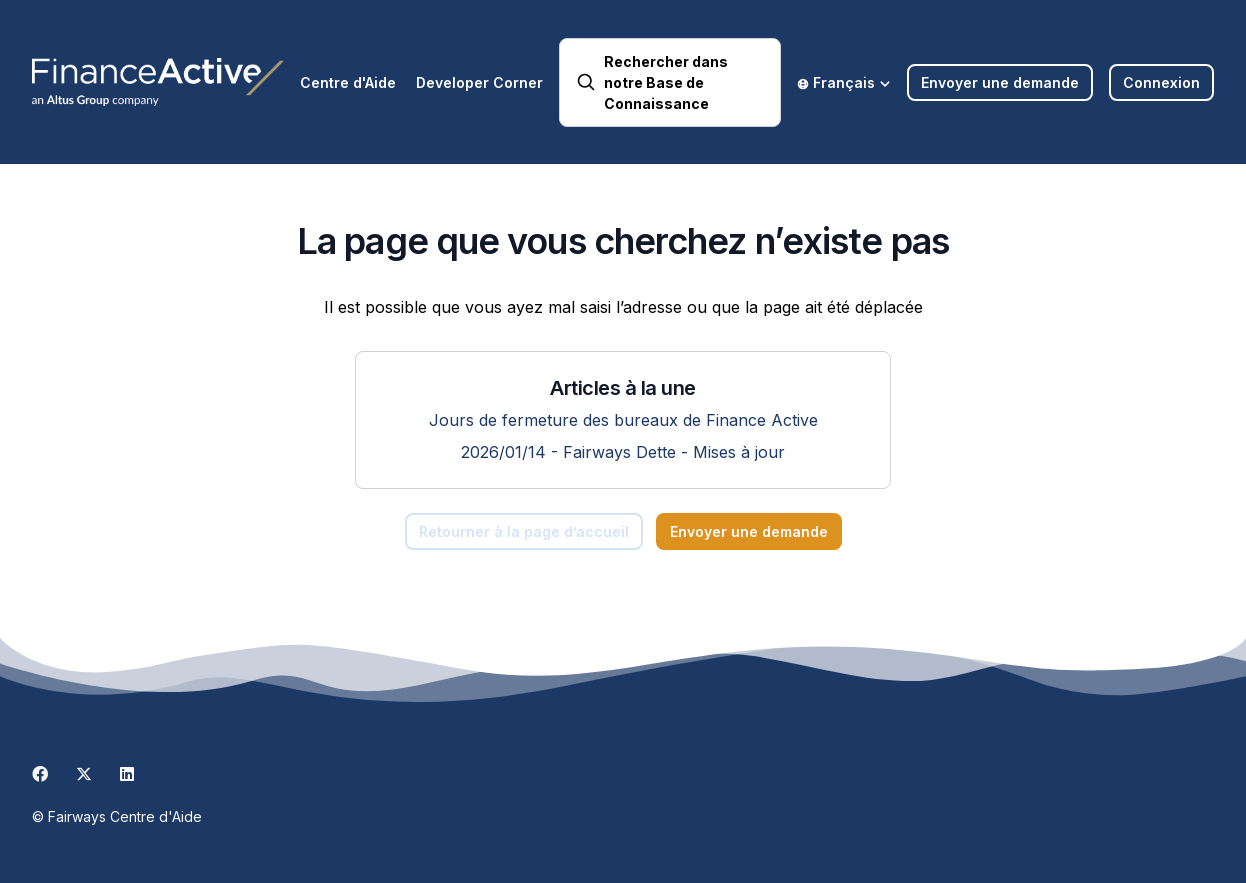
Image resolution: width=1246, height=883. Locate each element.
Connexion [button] (1161, 82)
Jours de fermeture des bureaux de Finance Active (623, 420)
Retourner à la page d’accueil (524, 531)
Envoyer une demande (1000, 82)
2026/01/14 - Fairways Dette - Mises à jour (623, 452)
